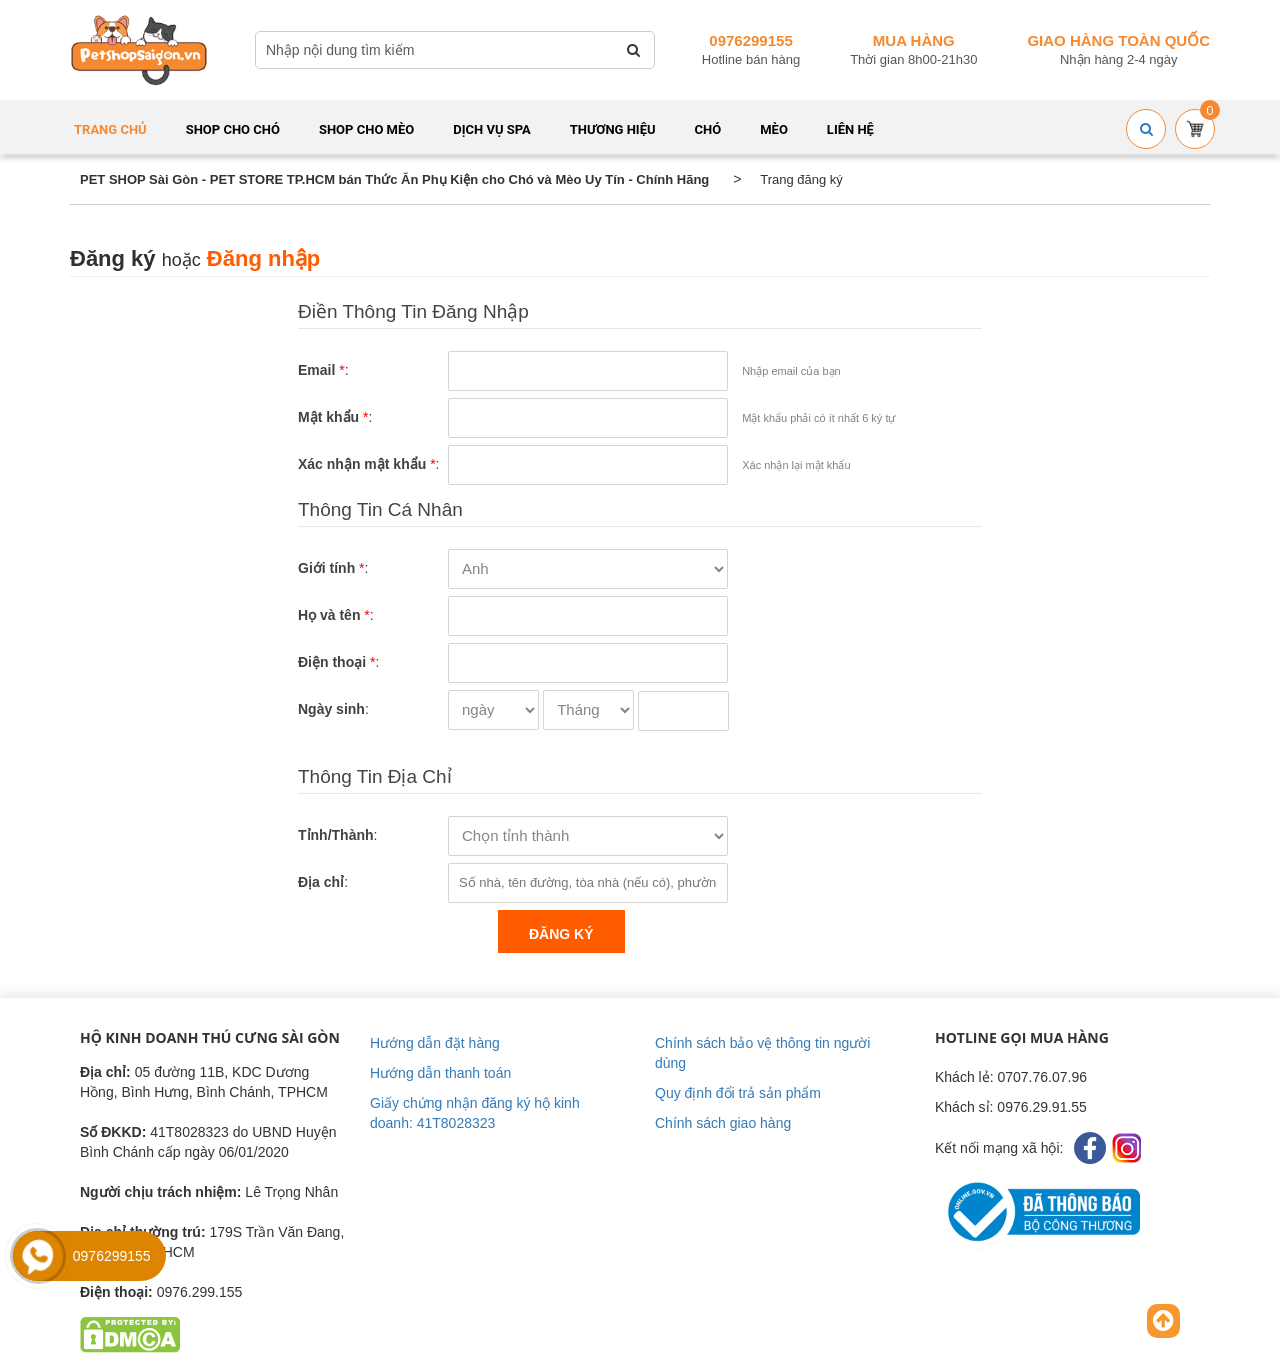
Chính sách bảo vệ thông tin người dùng (762, 1053)
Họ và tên (329, 615)
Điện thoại (332, 662)
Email (316, 370)
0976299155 (750, 40)
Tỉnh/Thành (336, 835)
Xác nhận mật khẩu (362, 464)
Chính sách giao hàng (723, 1123)
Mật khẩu (328, 417)
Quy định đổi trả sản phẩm (738, 1093)
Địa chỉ (321, 882)
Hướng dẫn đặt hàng (435, 1043)
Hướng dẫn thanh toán (440, 1073)
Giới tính (326, 568)
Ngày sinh (331, 709)
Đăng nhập (263, 258)
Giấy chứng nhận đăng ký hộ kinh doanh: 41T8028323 (475, 1113)
